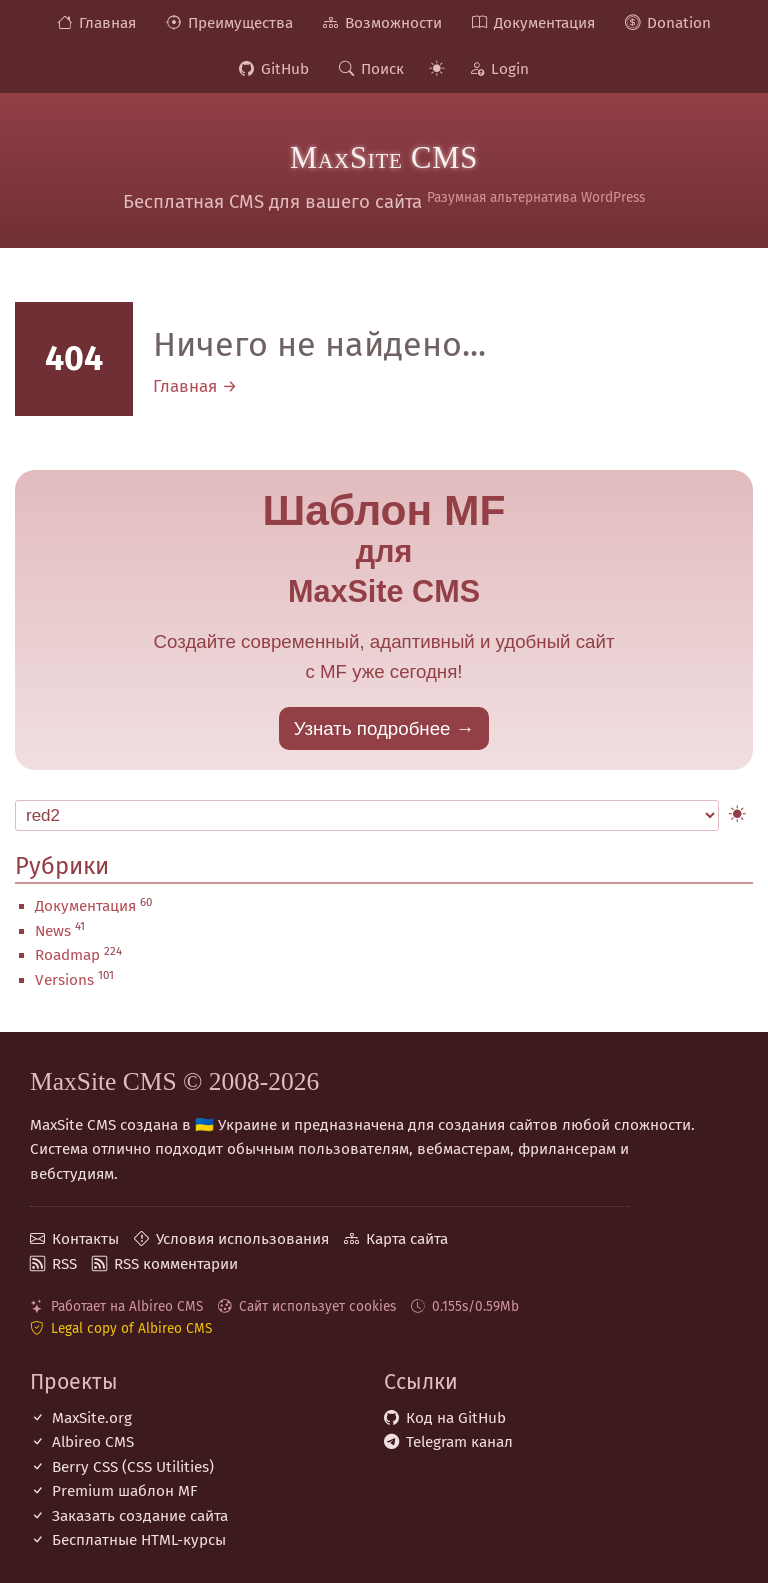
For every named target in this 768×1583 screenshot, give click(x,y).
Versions (64, 980)
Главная (107, 23)
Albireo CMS (93, 1442)
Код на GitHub (456, 1418)
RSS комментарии (176, 1264)
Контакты (85, 1239)
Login (510, 69)
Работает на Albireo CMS (127, 1306)
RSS (64, 1264)
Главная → (195, 386)
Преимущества (240, 23)
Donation (679, 23)
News (53, 931)
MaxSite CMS (384, 158)
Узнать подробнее (372, 728)
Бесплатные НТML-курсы (139, 1540)
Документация (544, 23)
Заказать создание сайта (140, 1516)
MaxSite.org (92, 1418)
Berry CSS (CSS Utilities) (133, 1467)
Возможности (393, 23)
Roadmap (67, 955)
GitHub (285, 69)
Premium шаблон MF (125, 1491)
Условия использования (242, 1239)
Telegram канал (459, 1442)
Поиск (382, 69)
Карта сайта (407, 1239)
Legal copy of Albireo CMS (131, 1328)
